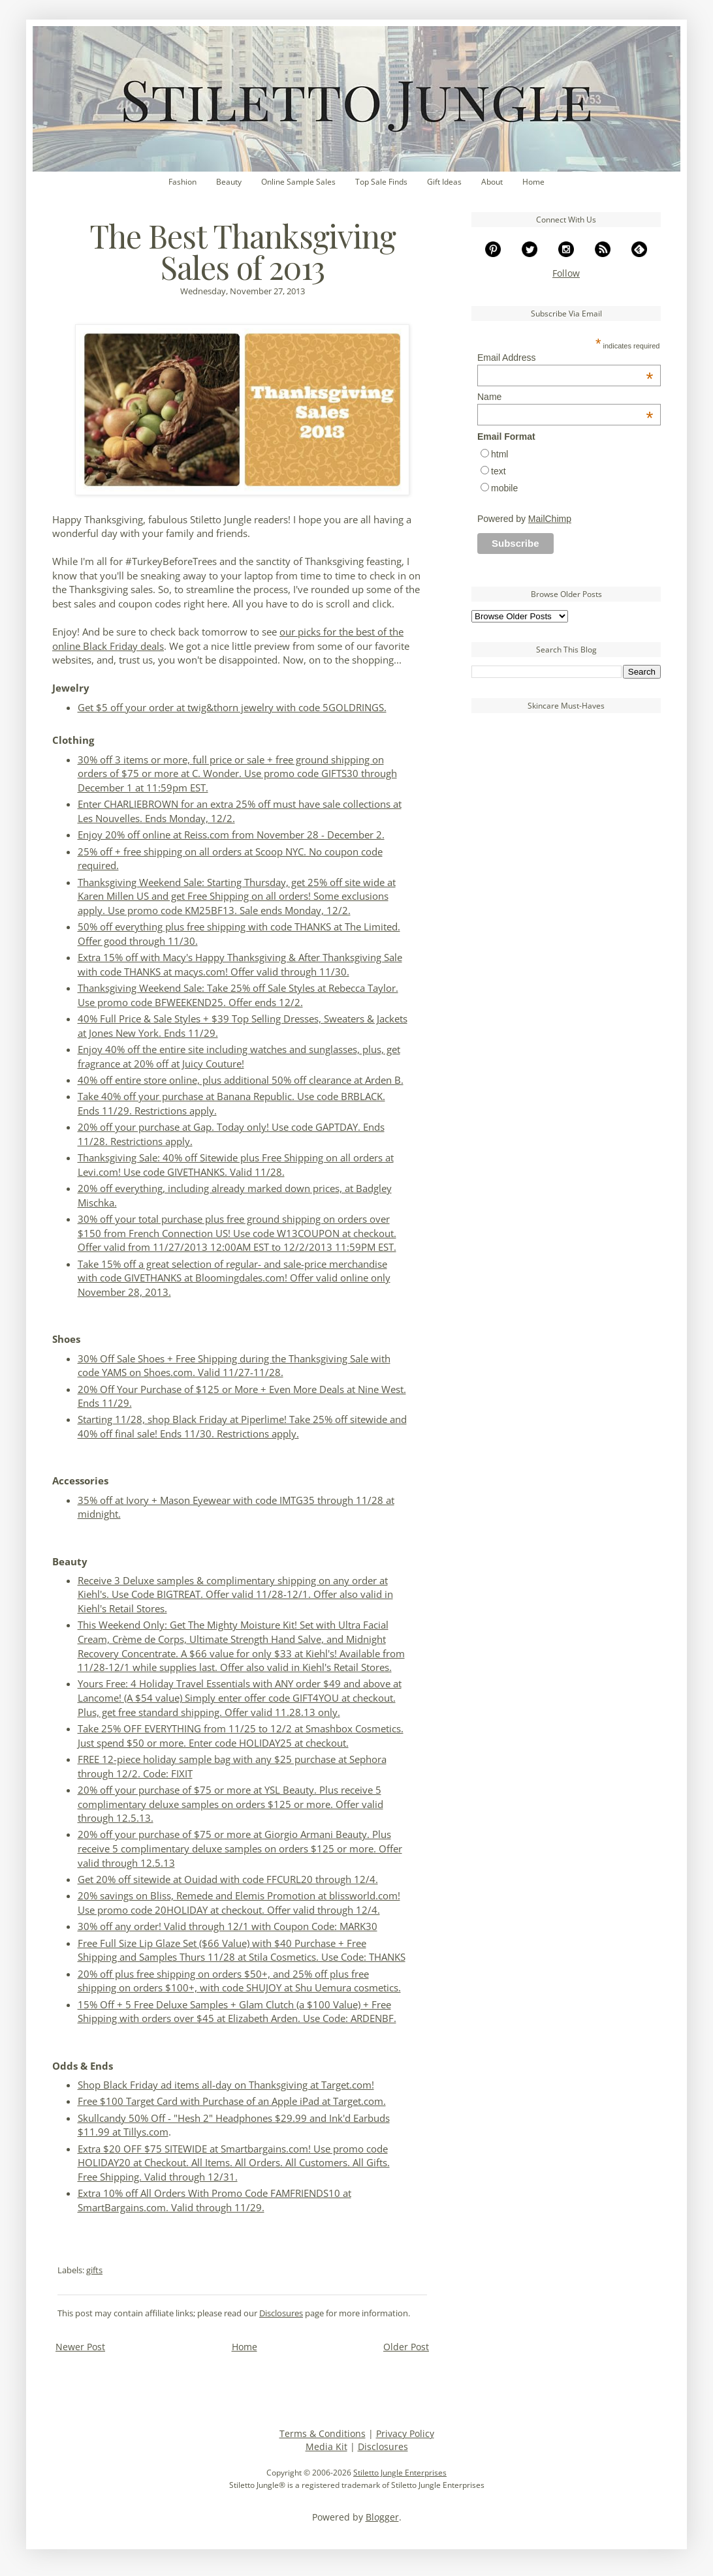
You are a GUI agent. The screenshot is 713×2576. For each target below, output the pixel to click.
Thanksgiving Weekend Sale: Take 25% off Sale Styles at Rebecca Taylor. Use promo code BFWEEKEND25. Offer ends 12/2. (238, 995)
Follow (566, 273)
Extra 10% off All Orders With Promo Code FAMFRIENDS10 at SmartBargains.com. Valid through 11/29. (214, 2200)
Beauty (229, 181)
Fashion (182, 181)
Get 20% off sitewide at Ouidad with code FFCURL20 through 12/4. (228, 1879)
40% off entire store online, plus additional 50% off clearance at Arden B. (241, 1080)
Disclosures (281, 2313)
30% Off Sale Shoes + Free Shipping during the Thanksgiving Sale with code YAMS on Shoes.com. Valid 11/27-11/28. (234, 1366)
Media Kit (326, 2446)
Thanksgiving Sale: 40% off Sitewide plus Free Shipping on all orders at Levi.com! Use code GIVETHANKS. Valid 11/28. (236, 1165)
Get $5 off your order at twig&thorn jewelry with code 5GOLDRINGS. (232, 707)
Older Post (406, 2346)
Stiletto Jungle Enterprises (400, 2472)
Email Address (565, 357)
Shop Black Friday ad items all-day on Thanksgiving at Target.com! (226, 2085)
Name (565, 396)
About (492, 181)
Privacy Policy (405, 2433)
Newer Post (80, 2346)
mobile (504, 488)
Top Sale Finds (381, 181)
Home (533, 181)
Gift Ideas (444, 181)
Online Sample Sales (298, 181)
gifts (94, 2270)
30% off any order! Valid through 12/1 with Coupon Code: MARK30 (227, 1926)
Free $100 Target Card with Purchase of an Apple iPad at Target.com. (232, 2101)
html (499, 454)
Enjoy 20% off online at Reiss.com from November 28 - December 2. (231, 835)
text (498, 471)
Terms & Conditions (322, 2433)
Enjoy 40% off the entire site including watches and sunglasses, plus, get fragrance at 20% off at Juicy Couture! (239, 1057)
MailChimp (549, 519)
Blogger (382, 2517)
